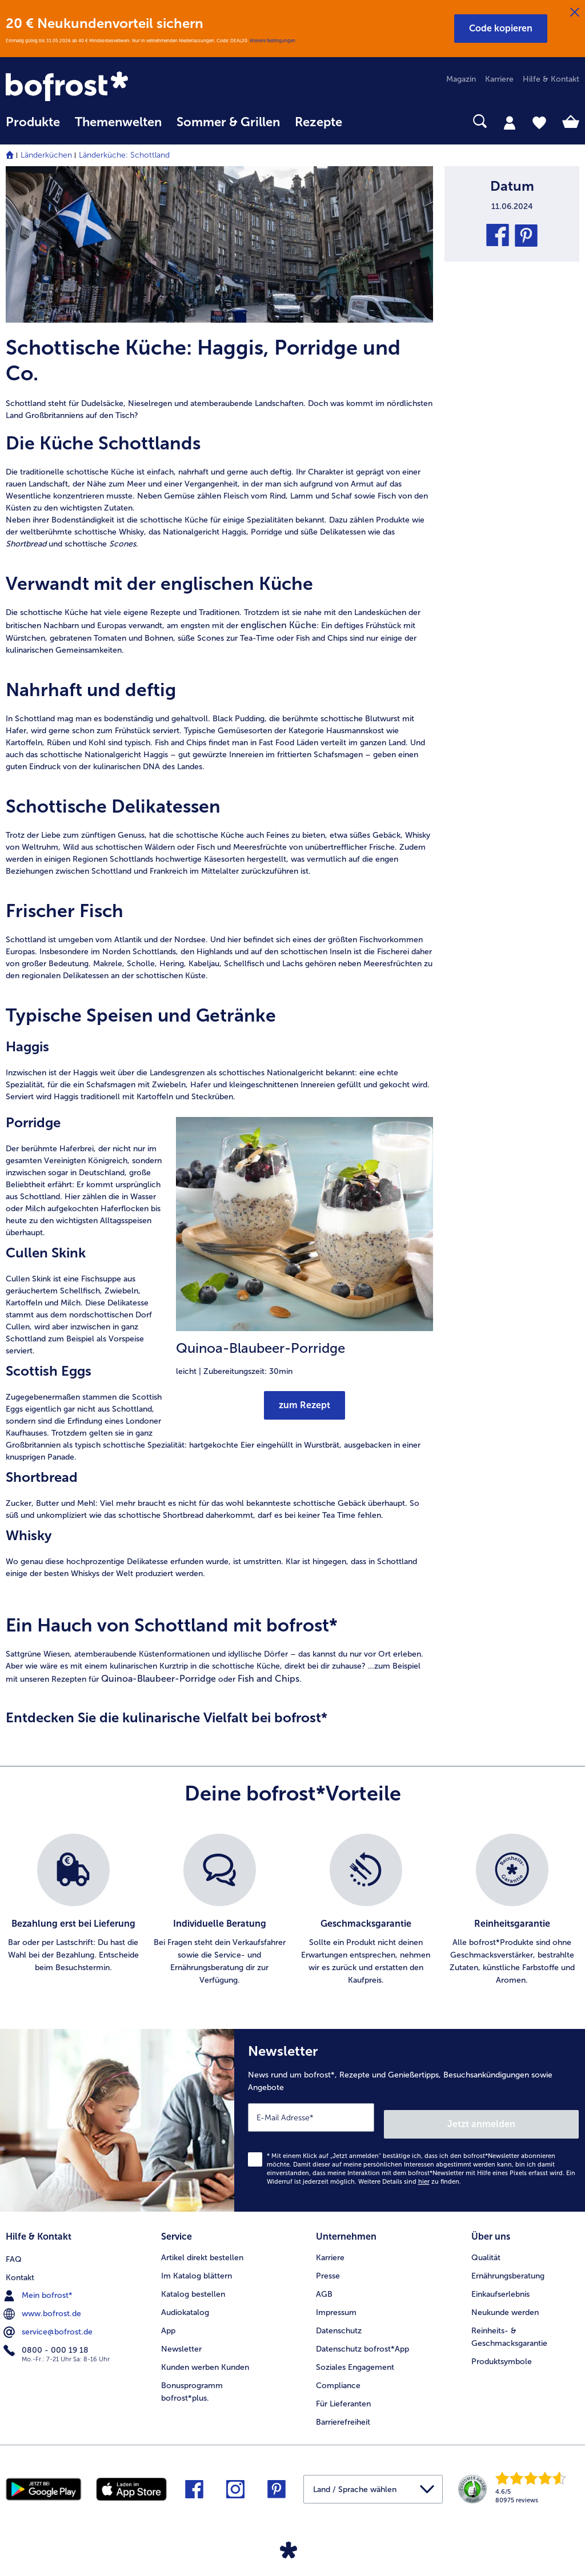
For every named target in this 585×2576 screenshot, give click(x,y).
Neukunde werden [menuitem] (505, 2302)
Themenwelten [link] (118, 122)
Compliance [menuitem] (338, 2375)
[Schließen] (574, 12)
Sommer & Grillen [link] (228, 122)
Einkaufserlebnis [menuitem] (500, 2284)
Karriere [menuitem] (499, 79)
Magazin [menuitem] (461, 79)
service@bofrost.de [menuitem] (49, 2320)
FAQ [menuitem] (14, 2247)
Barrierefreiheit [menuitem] (343, 2412)
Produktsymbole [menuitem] (501, 2351)
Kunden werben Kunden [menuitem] (205, 2357)
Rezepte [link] (318, 122)
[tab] (509, 122)
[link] (92, 87)
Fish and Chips (268, 1678)
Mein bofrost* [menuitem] (39, 2283)
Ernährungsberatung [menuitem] (507, 2265)
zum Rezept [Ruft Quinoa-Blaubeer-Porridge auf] (304, 1405)
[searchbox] (364, 121)
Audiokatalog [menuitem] (185, 2302)
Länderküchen (46, 155)
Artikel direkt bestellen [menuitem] (202, 2247)
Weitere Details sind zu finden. (409, 2175)
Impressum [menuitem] (336, 2302)
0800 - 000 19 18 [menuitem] (47, 2338)
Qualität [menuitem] (485, 2247)
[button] (500, 28)
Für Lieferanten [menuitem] (343, 2393)
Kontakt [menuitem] (20, 2265)
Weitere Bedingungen (272, 40)
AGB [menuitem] (324, 2284)
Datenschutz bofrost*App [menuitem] (362, 2339)
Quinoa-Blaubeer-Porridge (158, 1678)
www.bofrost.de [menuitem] (43, 2302)
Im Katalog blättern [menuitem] (196, 2265)
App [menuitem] (168, 2320)
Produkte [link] (33, 122)
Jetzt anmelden (530, 2117)
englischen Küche (278, 625)
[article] (219, 378)
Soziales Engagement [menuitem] (355, 2357)
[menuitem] (33, 127)
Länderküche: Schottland (124, 155)
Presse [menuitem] (328, 2265)
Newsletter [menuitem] (181, 2339)
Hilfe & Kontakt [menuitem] (551, 79)
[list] (292, 1910)
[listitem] (73, 1910)
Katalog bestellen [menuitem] (193, 2284)
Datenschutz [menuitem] (339, 2320)
